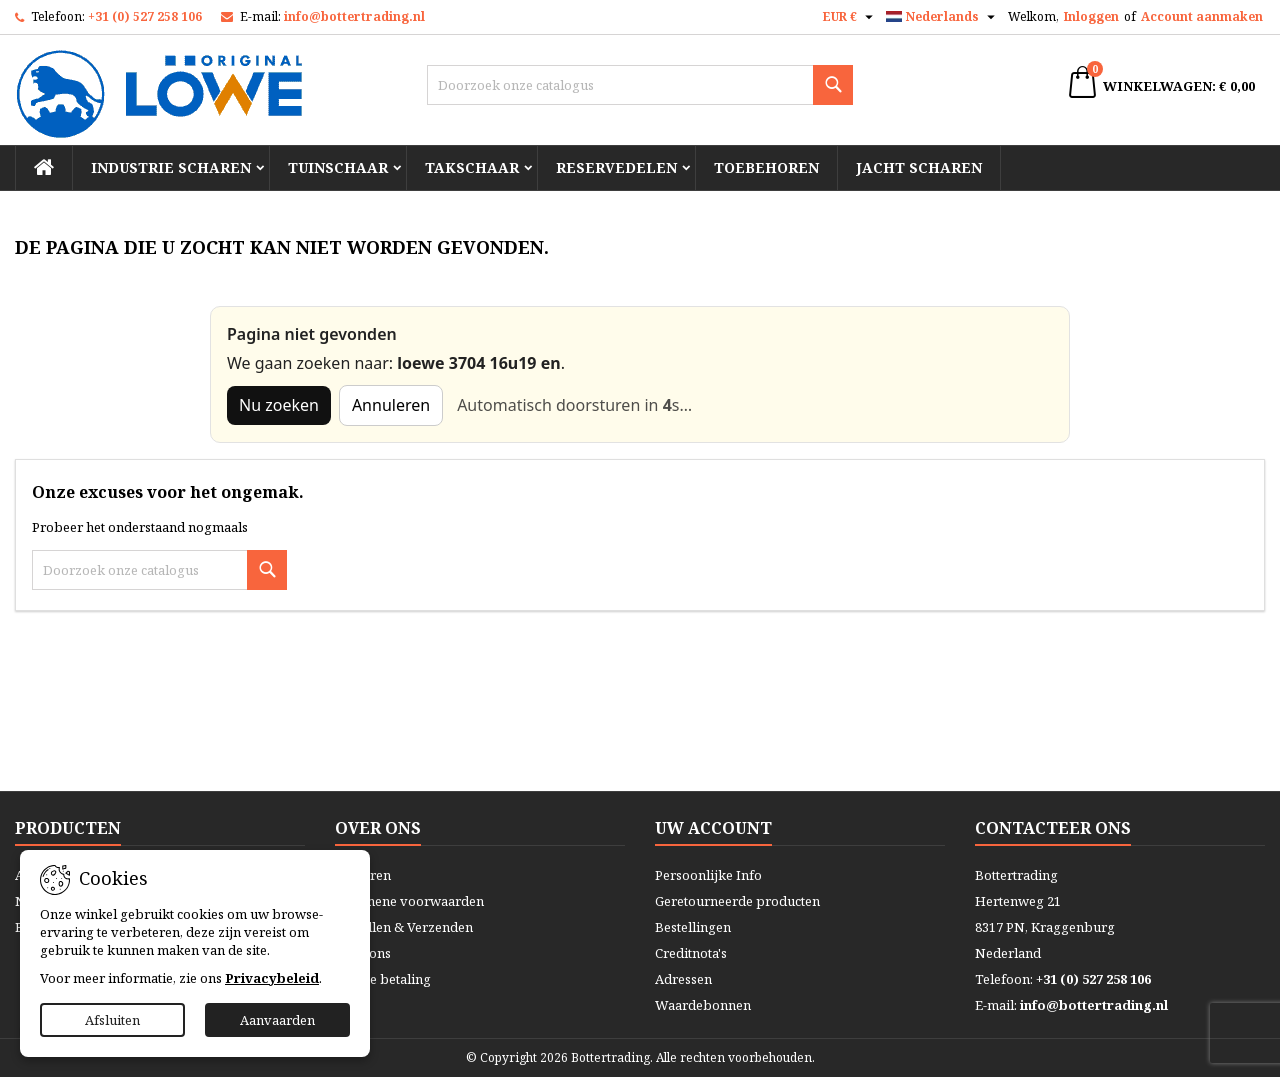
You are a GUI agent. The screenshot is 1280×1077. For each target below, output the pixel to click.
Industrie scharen (171, 167)
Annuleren (391, 405)
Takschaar (472, 167)
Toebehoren (766, 167)
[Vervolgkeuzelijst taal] (943, 17)
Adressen (683, 979)
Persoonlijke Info (708, 875)
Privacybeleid (272, 978)
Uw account (713, 828)
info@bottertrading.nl (354, 16)
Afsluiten (112, 1020)
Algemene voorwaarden (409, 901)
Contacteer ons (1053, 828)
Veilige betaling (383, 979)
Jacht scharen (919, 167)
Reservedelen (616, 167)
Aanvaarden (277, 1020)
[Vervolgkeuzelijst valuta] (850, 17)
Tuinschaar (338, 167)
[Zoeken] (640, 85)
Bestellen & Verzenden (404, 927)
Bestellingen (693, 927)
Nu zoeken (279, 405)
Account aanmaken (1202, 16)
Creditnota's (691, 953)
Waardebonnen (703, 1005)
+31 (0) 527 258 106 (145, 16)
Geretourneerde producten (737, 901)
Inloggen (1091, 16)
